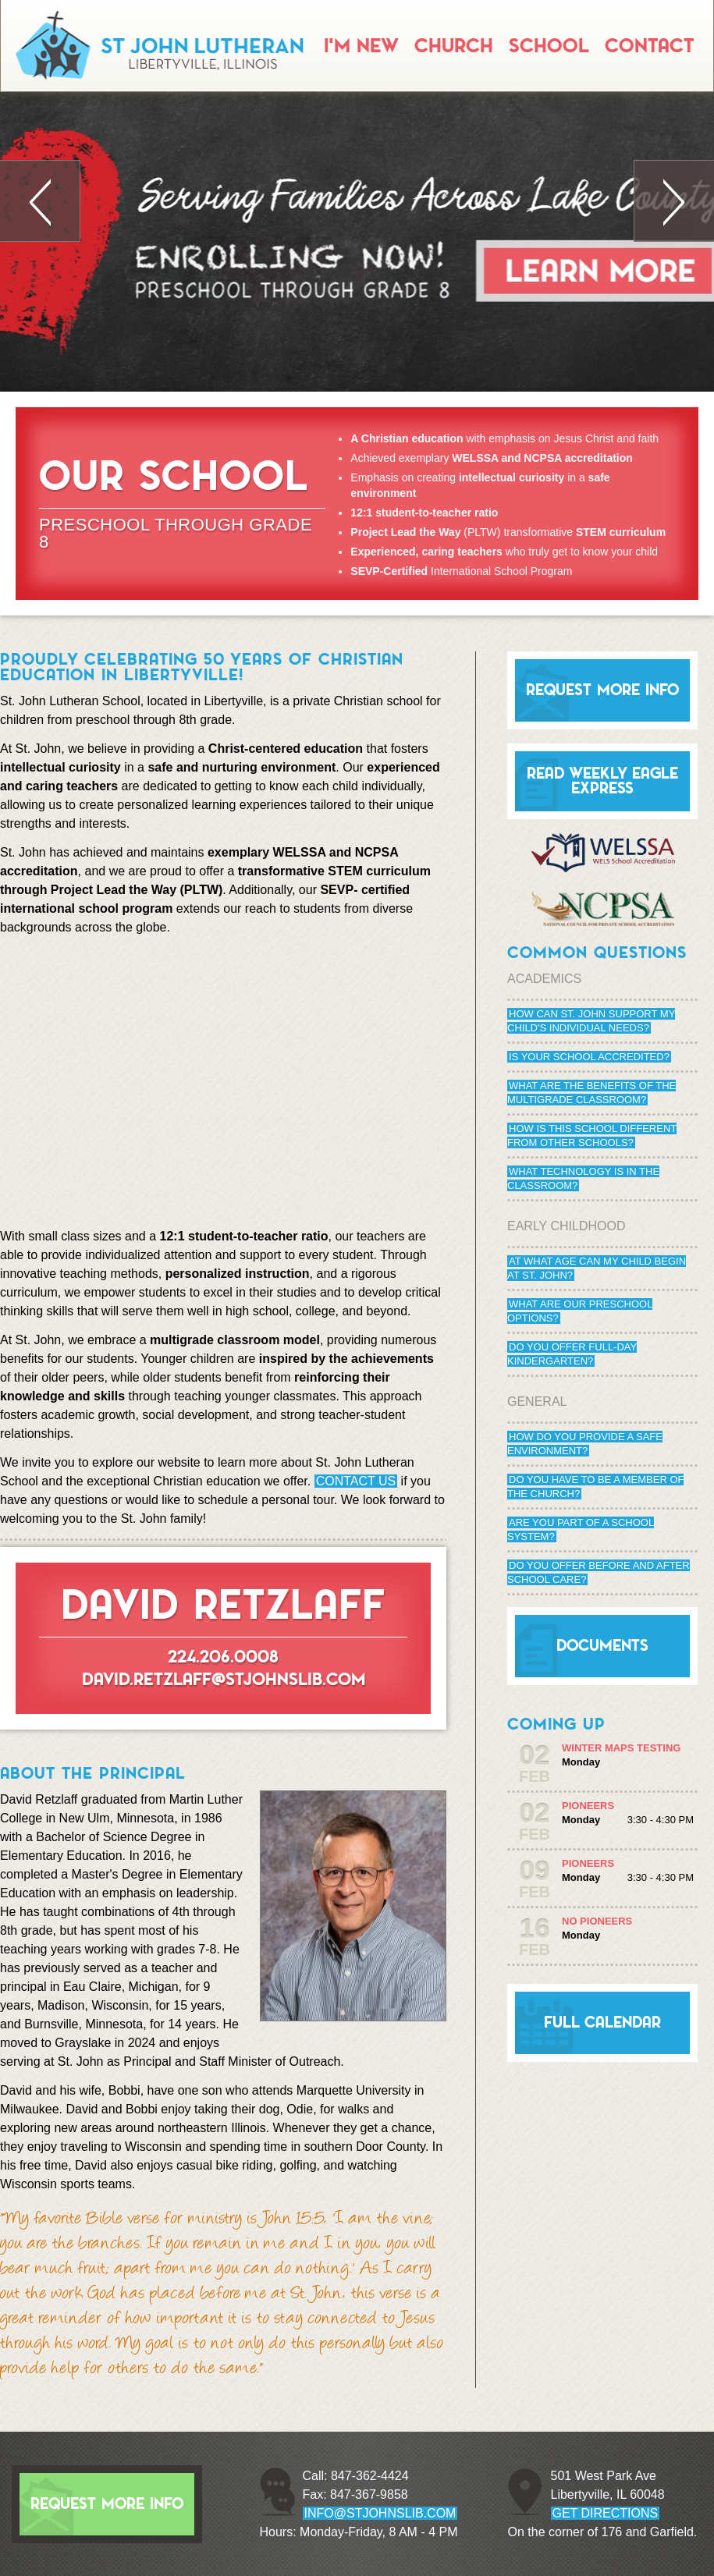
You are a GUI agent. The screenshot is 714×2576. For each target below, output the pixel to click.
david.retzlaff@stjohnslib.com (223, 1679)
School (549, 46)
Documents (602, 1645)
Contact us (356, 1481)
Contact (649, 46)
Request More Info (602, 690)
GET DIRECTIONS (605, 2513)
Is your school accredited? (589, 1057)
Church (453, 46)
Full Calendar (602, 2022)
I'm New (361, 46)
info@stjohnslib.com (380, 2513)
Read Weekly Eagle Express (602, 781)
